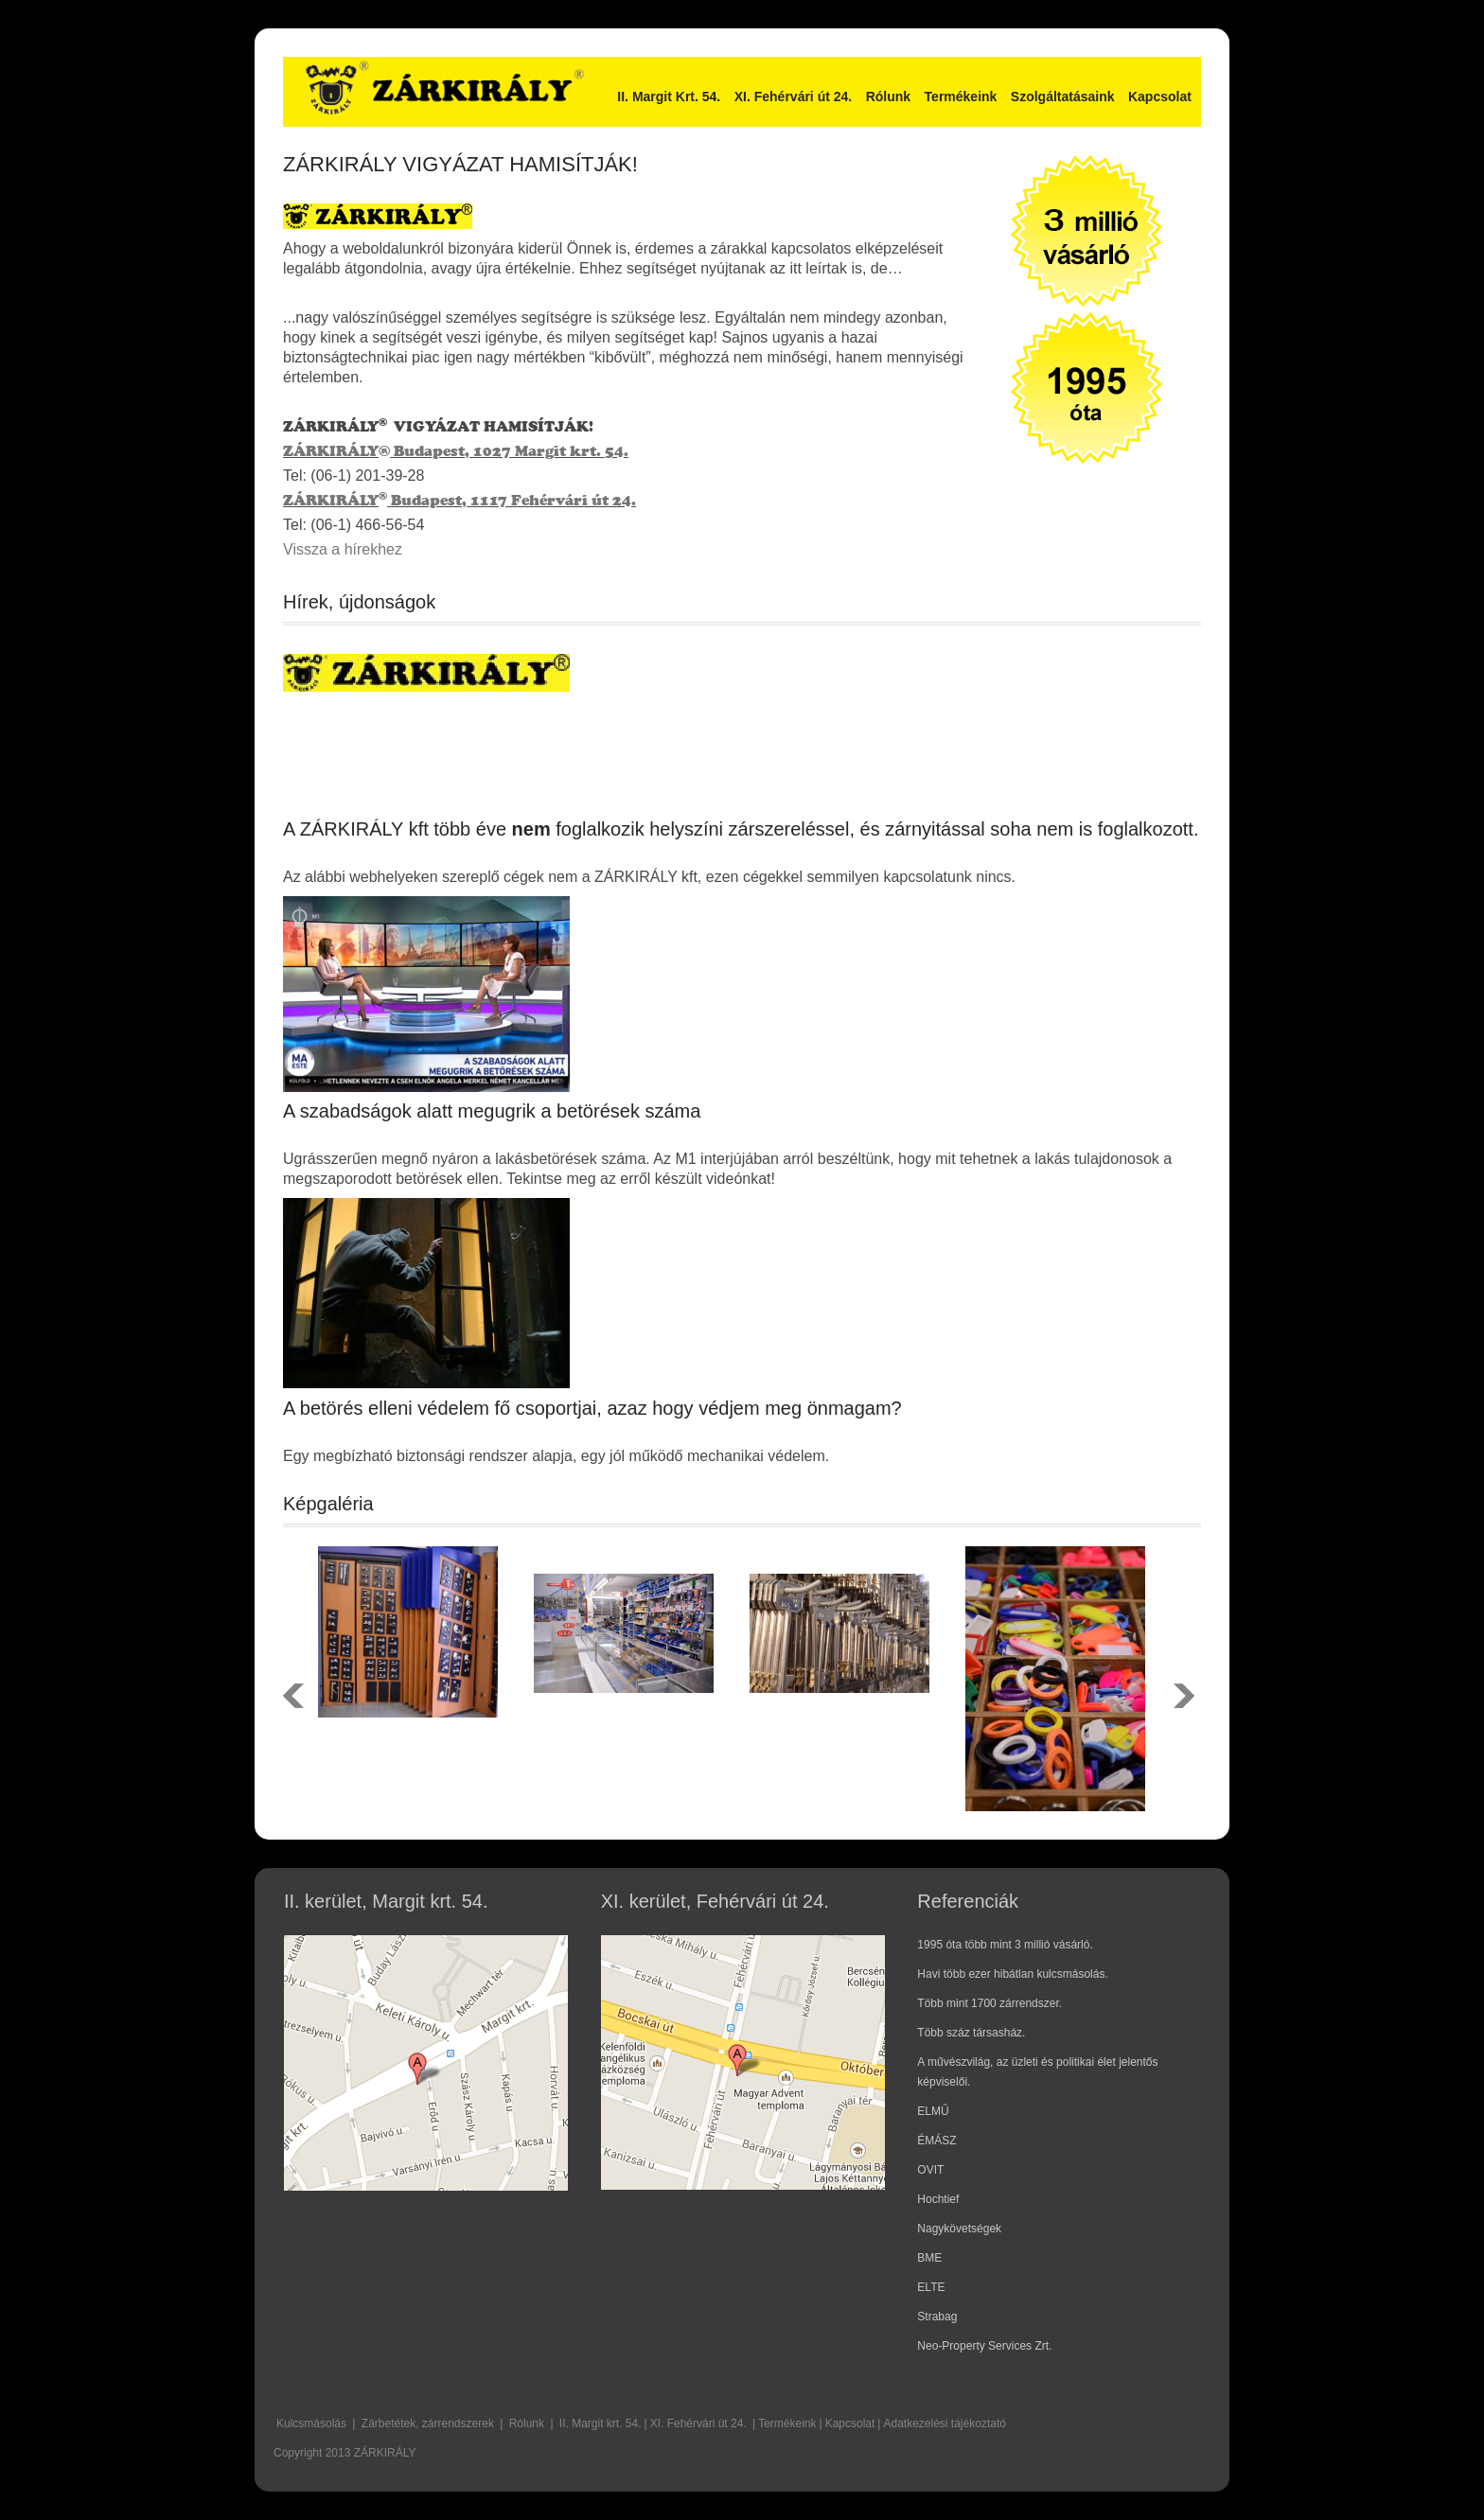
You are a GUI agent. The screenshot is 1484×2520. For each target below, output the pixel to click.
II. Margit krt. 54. (600, 2423)
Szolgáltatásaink (1063, 96)
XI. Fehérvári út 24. (793, 96)
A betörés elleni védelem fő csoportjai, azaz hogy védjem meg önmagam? (592, 1408)
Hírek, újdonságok (359, 601)
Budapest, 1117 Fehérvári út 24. (511, 500)
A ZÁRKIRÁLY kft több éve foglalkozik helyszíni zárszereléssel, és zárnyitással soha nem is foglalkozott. (740, 829)
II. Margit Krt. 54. (668, 96)
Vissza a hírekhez (342, 549)
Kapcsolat (1160, 96)
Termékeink (961, 96)
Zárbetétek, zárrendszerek (428, 2423)
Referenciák (967, 1901)
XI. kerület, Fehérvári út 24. (715, 1901)
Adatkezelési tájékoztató (944, 2423)
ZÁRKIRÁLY (331, 451)
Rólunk (888, 96)
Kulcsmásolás (311, 2423)
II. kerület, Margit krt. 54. (386, 1901)
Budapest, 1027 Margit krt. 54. (509, 451)
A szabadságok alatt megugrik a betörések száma (491, 1111)
